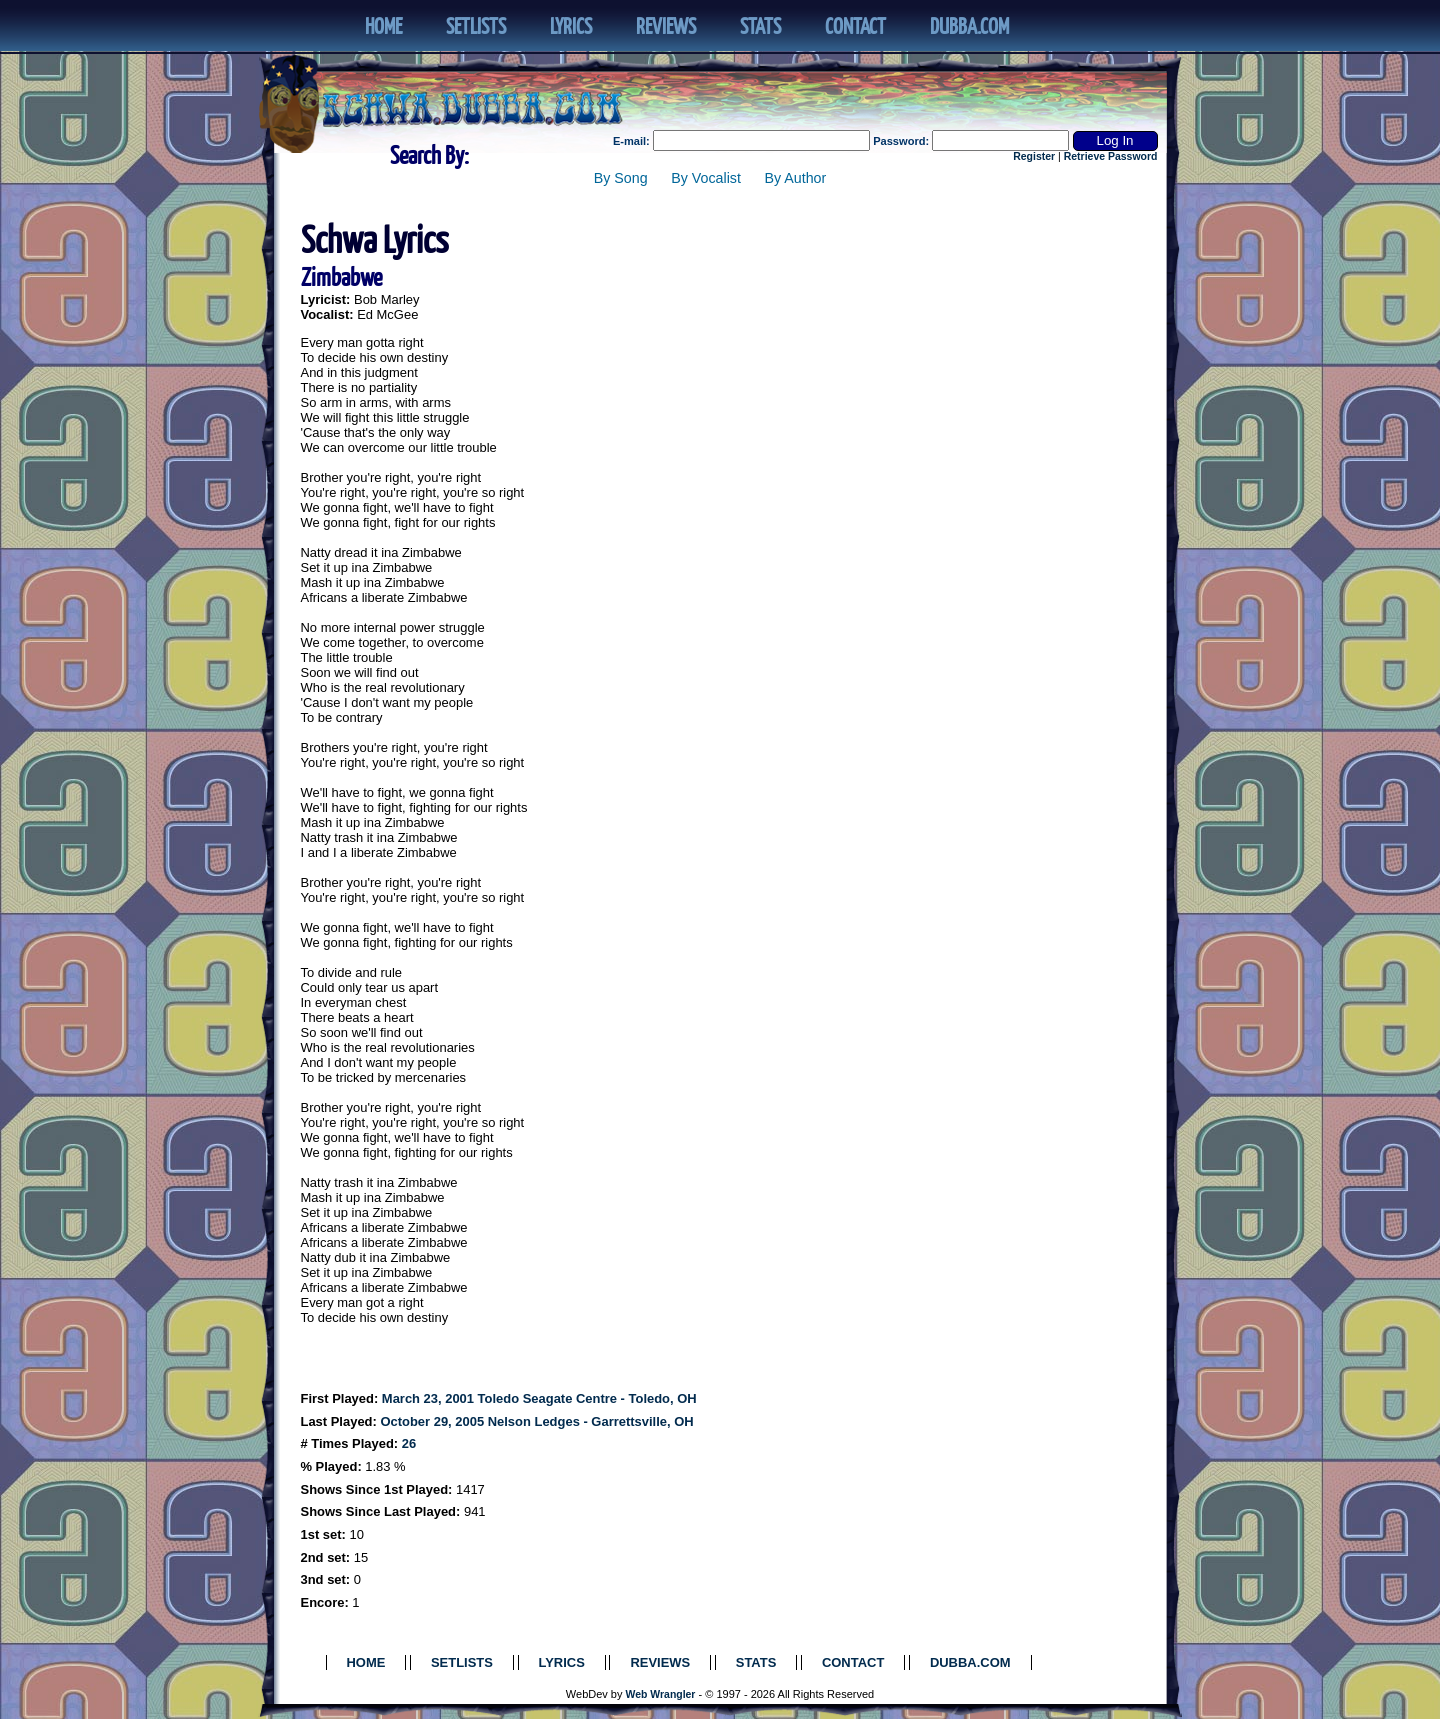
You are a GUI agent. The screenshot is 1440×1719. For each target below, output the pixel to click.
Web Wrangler (661, 1694)
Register (1034, 156)
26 (409, 1443)
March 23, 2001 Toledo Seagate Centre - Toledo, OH (539, 1398)
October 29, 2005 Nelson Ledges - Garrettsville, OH (536, 1421)
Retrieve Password (1111, 156)
